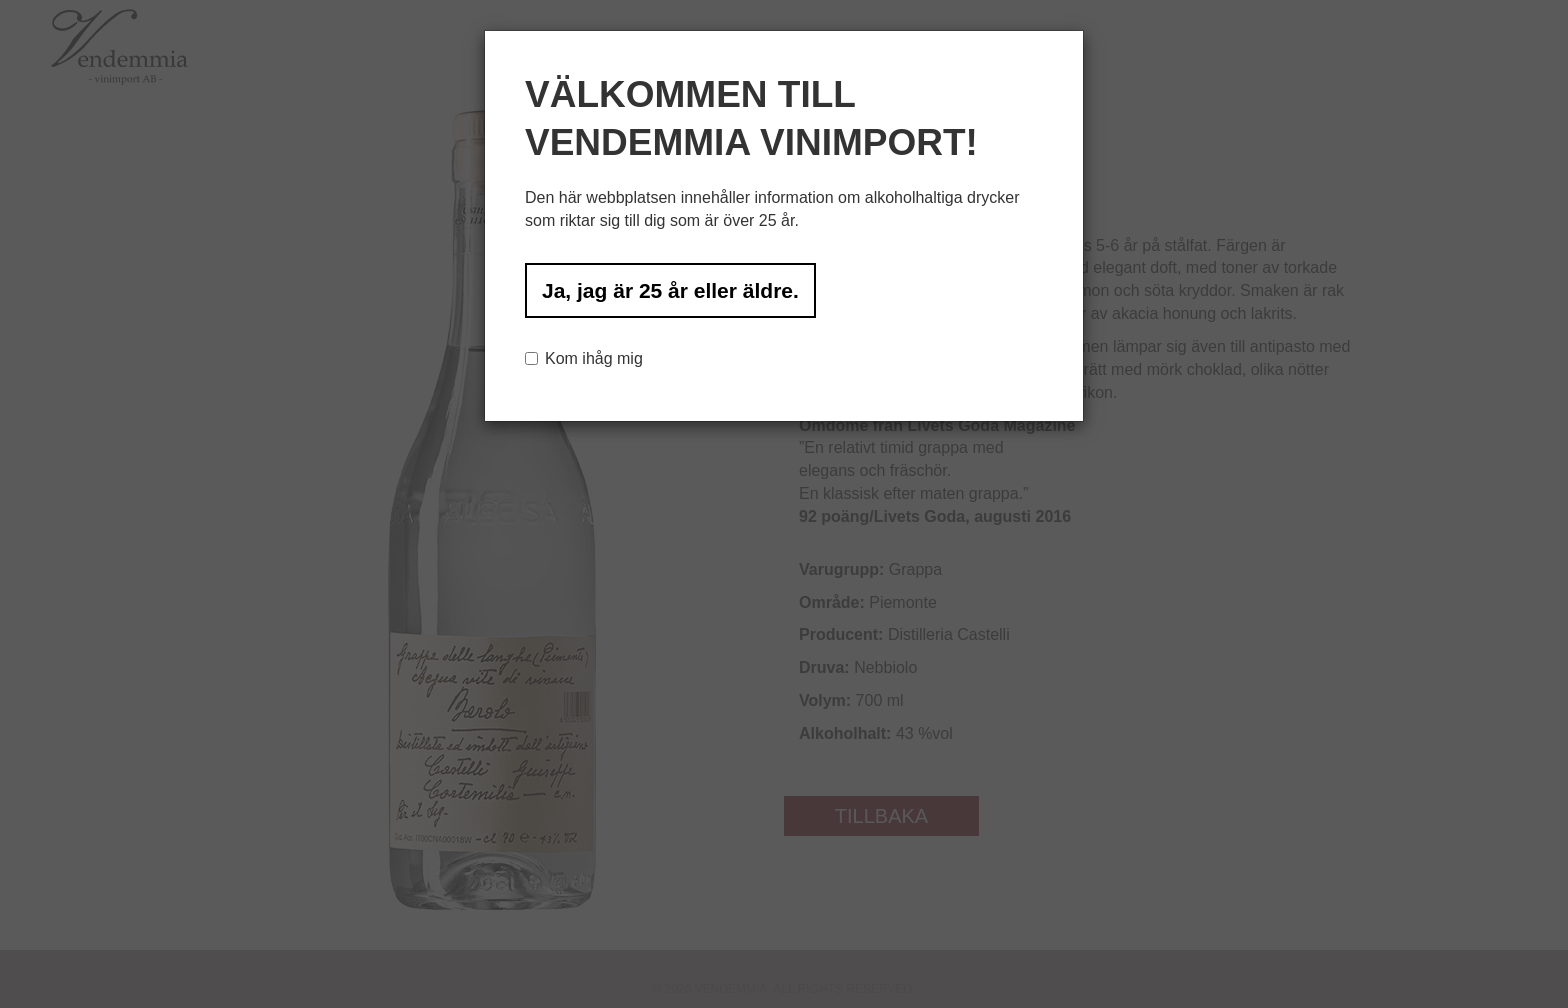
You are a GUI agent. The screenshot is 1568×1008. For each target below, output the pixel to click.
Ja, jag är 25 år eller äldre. (670, 290)
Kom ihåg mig (584, 358)
